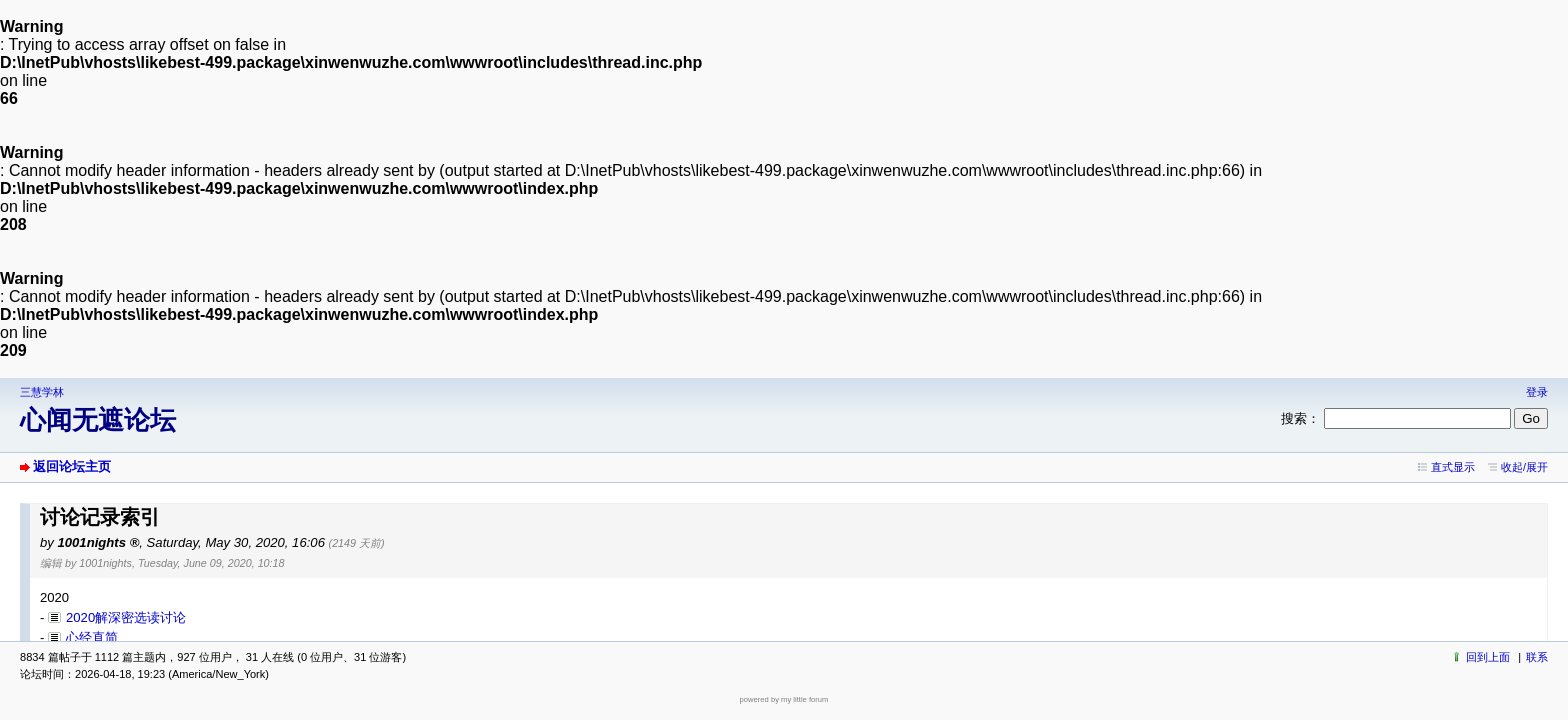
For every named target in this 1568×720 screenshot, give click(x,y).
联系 (1537, 657)
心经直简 (92, 637)
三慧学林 (42, 392)
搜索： (1300, 418)
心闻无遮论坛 (98, 420)
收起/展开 (1524, 467)
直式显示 (1453, 467)
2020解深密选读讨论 (126, 617)
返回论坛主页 (72, 466)
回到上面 (1488, 657)
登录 (1537, 392)
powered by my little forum (784, 699)
